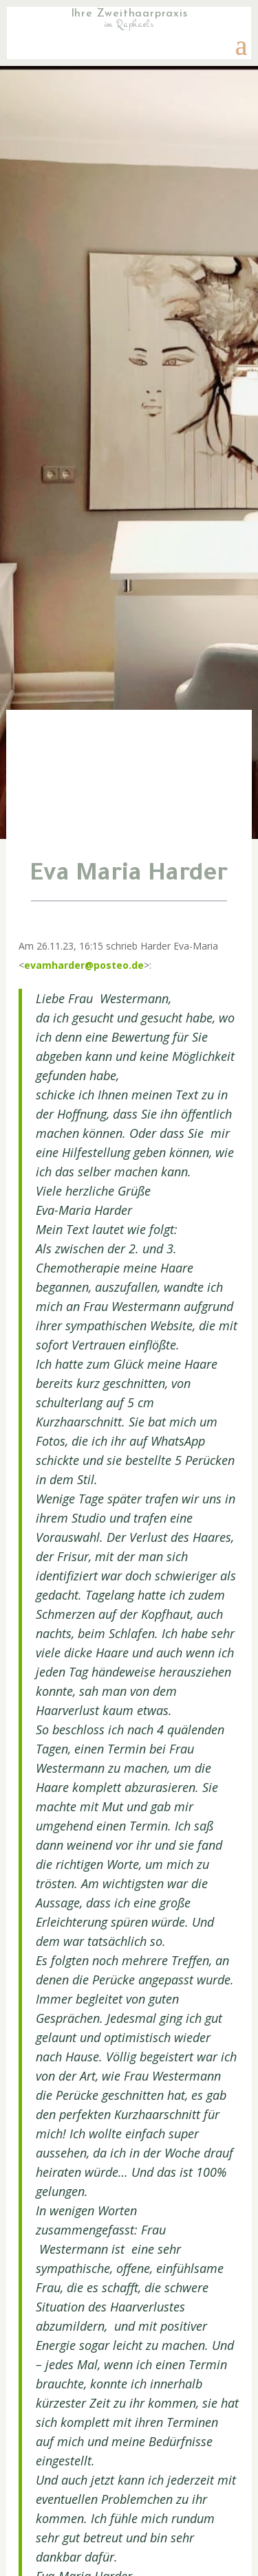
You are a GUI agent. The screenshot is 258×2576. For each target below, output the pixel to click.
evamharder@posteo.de (84, 965)
